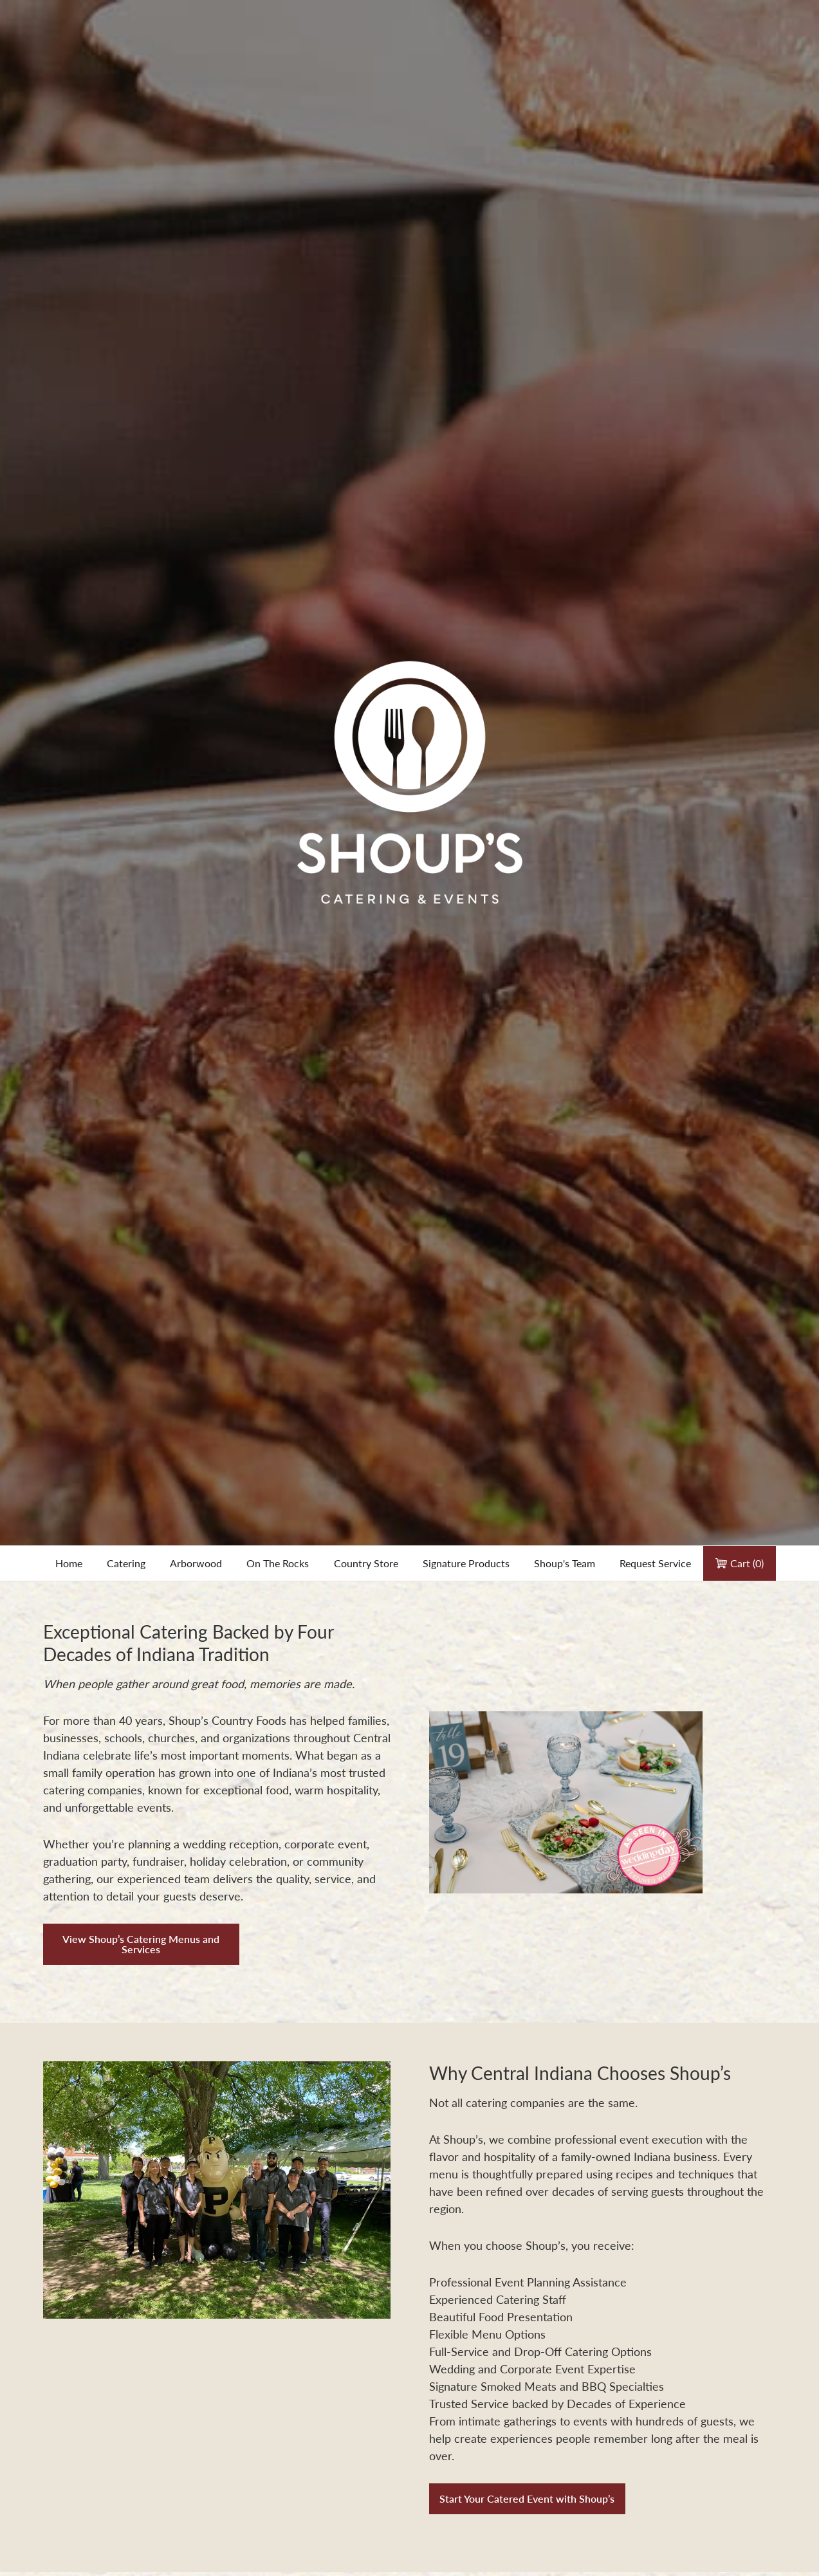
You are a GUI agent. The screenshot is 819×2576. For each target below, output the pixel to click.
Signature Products (466, 1563)
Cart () (739, 1563)
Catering (126, 1563)
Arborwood (196, 1563)
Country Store (366, 1563)
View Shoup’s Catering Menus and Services (140, 1943)
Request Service (655, 1563)
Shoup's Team (564, 1563)
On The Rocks (277, 1563)
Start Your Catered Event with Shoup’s (526, 2498)
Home (68, 1563)
